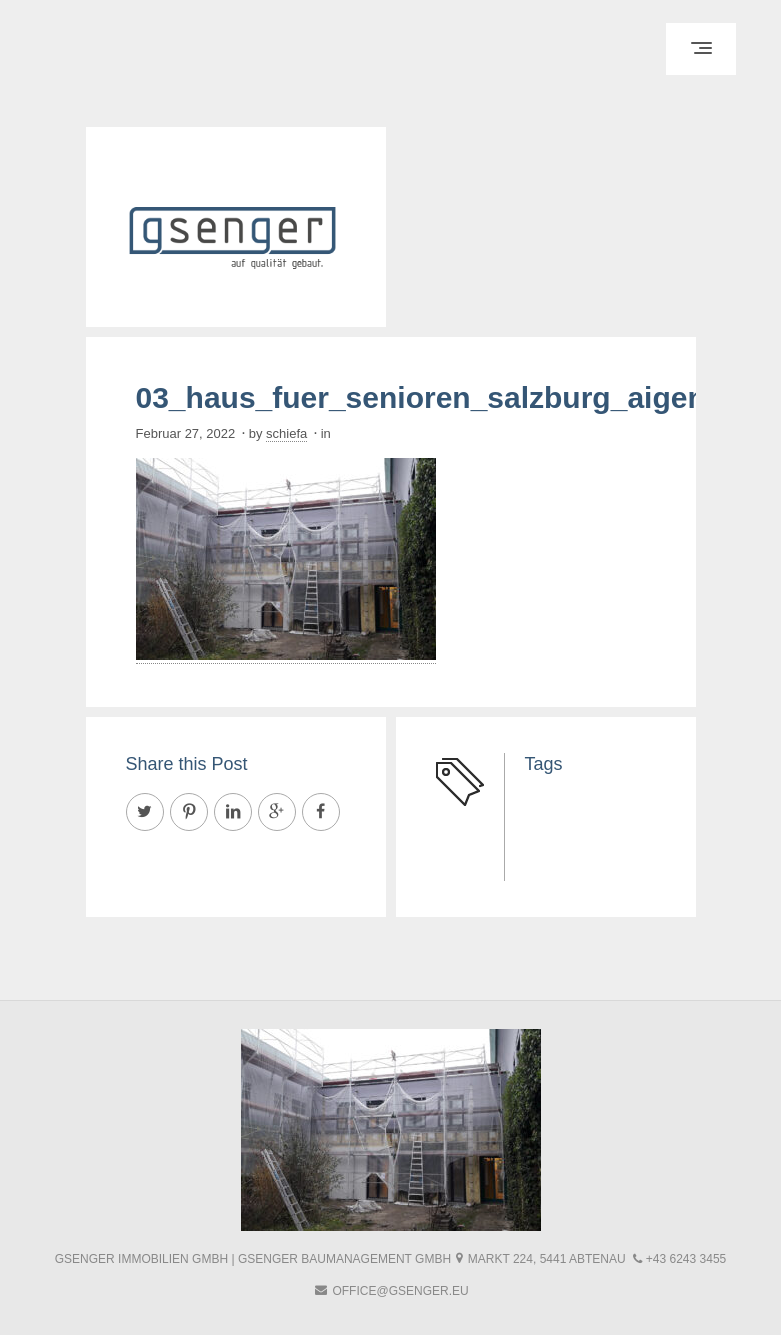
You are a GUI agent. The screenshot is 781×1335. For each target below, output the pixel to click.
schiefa (286, 433)
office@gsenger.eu (400, 1291)
